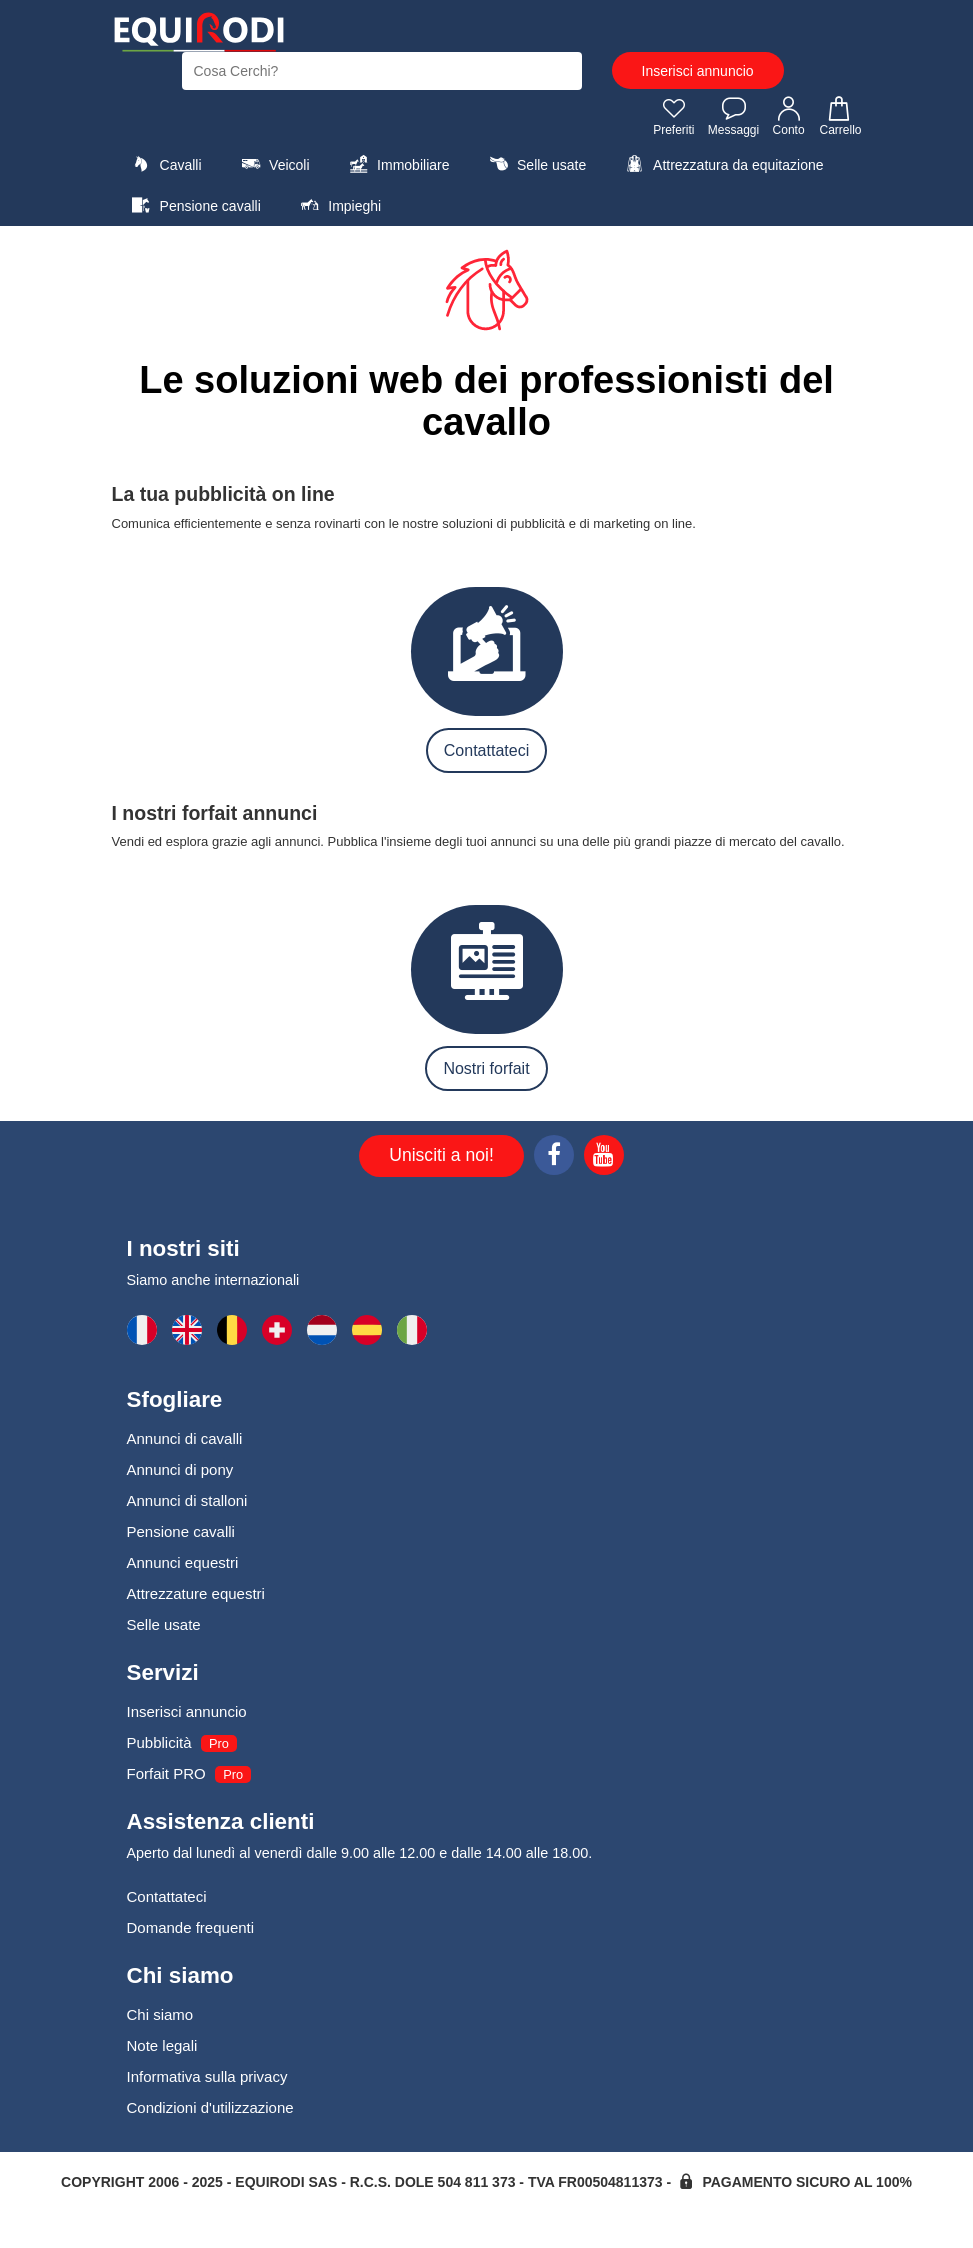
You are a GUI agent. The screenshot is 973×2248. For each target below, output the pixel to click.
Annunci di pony (180, 1469)
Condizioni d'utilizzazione (210, 2107)
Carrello (839, 116)
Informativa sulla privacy (207, 2076)
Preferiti (673, 116)
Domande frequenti (191, 1927)
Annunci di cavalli (185, 1438)
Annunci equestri (183, 1562)
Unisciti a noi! (441, 1155)
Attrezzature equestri (196, 1593)
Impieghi (338, 205)
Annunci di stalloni (187, 1500)
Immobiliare (396, 164)
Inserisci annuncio (698, 71)
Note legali (162, 2045)
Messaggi (733, 116)
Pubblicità (159, 1742)
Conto (790, 116)
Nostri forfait (486, 1068)
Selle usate (535, 164)
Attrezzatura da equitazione (722, 164)
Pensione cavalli (194, 205)
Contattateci (486, 750)
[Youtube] (604, 1158)
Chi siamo (160, 2014)
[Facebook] (554, 1158)
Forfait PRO (166, 1773)
